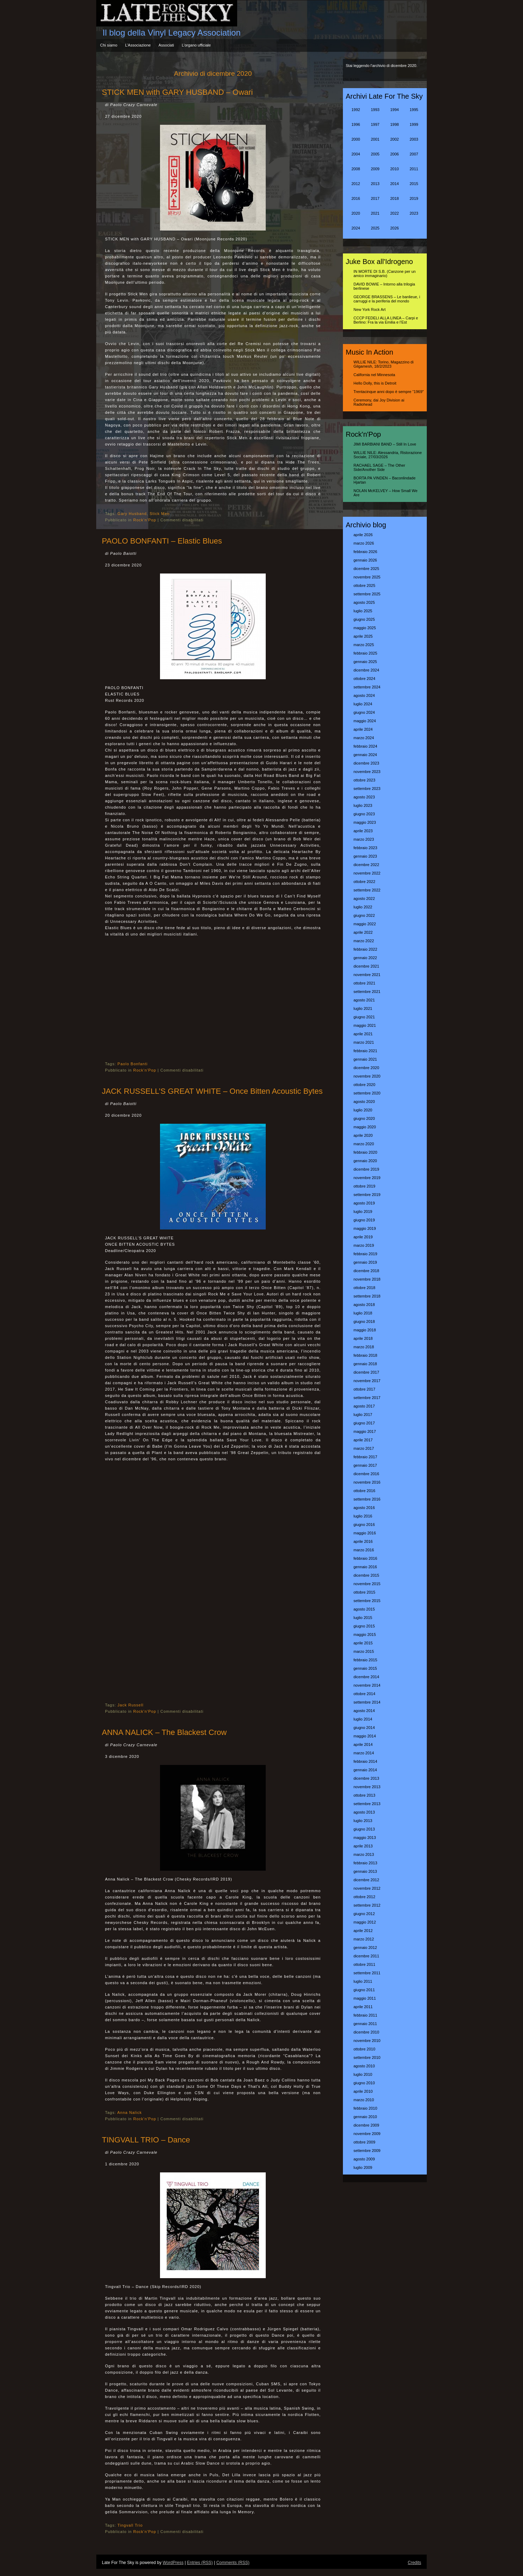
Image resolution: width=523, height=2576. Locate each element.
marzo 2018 (363, 1347)
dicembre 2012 (366, 1880)
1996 (355, 124)
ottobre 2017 (364, 1389)
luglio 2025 (362, 611)
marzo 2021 (363, 1042)
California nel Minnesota (374, 375)
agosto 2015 (364, 1609)
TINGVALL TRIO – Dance (146, 2139)
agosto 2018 (364, 1304)
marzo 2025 (363, 645)
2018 (394, 198)
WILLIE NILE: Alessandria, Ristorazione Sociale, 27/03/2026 (387, 454)
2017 (375, 198)
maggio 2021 (364, 1025)
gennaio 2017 (365, 1465)
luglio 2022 (362, 907)
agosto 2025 (364, 602)
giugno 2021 (364, 1017)
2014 (394, 184)
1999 (414, 124)
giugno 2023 (364, 814)
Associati (166, 45)
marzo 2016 (363, 1550)
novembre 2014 (366, 1685)
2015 (414, 184)
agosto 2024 (364, 695)
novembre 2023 (366, 771)
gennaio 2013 (365, 1871)
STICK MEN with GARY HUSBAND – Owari (177, 92)
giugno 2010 (364, 2083)
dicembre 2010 (366, 2032)
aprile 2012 (363, 1930)
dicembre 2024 (366, 670)
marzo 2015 (363, 1651)
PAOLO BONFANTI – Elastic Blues (162, 540)
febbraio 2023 (365, 848)
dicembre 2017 (366, 1372)
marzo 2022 (363, 941)
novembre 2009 (366, 2134)
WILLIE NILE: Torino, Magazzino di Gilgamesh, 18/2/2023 (383, 364)
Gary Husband (132, 513)
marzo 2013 (363, 1854)
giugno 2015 (364, 1626)
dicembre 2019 (366, 1169)
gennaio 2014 (365, 1770)
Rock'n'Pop (144, 520)
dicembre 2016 (366, 1474)
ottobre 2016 (364, 1491)
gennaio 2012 (365, 1947)
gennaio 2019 (365, 1262)
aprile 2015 (363, 1643)
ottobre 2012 (364, 1897)
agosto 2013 (364, 1812)
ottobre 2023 (364, 780)
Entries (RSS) (200, 2562)
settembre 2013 (366, 1804)
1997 (375, 124)
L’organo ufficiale (196, 45)
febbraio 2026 (365, 552)
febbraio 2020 (365, 1152)
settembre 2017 (366, 1398)
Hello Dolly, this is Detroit (374, 383)
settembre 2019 (366, 1194)
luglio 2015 (362, 1617)
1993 (375, 110)
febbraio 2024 (365, 746)
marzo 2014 (363, 1753)
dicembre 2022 (366, 865)
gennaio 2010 (365, 2117)
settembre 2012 (366, 1905)
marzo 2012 (363, 1939)
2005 (375, 154)
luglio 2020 (362, 1110)
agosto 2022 (364, 898)
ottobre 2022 (364, 881)
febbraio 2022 (365, 949)
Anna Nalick (129, 2112)
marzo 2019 (363, 1245)
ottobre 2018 (364, 1288)
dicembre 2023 (366, 763)
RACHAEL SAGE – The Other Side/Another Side (379, 467)
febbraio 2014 (365, 1761)
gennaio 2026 (365, 560)
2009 (375, 169)
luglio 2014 (362, 1719)
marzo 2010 (363, 2100)
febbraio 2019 (365, 1254)
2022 (394, 213)
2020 (355, 213)
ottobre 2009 (364, 2142)
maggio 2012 (364, 1922)
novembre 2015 (366, 1584)
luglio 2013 (362, 1820)
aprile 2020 (363, 1135)
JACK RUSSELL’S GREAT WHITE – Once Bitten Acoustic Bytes (212, 1091)
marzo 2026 (363, 543)
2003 (414, 139)
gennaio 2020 (365, 1161)
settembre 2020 (366, 1093)
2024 (355, 228)
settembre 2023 (366, 788)
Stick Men (159, 513)
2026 (394, 228)
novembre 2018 (366, 1279)
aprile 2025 (363, 636)
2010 (394, 169)
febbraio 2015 (365, 1660)
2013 (375, 184)
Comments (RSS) (233, 2562)
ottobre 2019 (364, 1186)
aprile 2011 (363, 2007)
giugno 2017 (364, 1423)
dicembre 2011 (366, 1956)
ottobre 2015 (364, 1592)
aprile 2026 (363, 535)
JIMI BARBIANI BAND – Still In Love (384, 444)
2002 (394, 139)
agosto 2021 (364, 1000)
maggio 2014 (364, 1736)
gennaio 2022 (365, 958)
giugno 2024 (364, 712)
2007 (414, 154)
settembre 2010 (366, 2057)
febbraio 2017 (365, 1457)
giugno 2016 (364, 1524)
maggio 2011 (364, 1998)
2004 (355, 154)
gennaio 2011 (365, 2024)
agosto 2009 (364, 2159)
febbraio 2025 (365, 653)
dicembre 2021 (366, 966)
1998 (394, 124)
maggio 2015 (364, 1634)
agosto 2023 (364, 797)
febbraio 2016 (365, 1558)
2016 (355, 198)
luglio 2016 (362, 1516)
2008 (355, 169)
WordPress (173, 2562)
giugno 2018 (364, 1321)
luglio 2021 (362, 1008)
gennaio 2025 (365, 662)
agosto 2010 (364, 2066)
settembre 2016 (366, 1499)
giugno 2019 (364, 1220)
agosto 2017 (364, 1406)
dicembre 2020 (366, 1068)
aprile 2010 (363, 2091)
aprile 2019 (363, 1237)
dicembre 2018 (366, 1271)
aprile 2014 (363, 1744)
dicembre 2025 (366, 568)
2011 (414, 169)
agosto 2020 (364, 1101)
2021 (375, 213)
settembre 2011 (366, 1973)
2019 (414, 198)
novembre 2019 (366, 1178)
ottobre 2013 (364, 1795)
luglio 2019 (362, 1211)
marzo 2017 (363, 1448)
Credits (414, 2562)
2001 (375, 139)
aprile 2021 (363, 1034)
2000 (355, 139)
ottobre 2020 (364, 1084)
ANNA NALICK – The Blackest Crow (164, 1732)
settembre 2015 (366, 1601)
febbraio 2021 (365, 1051)
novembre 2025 (366, 577)
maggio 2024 (364, 721)
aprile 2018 (363, 1338)
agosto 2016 (364, 1507)
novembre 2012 (366, 1888)
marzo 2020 (363, 1144)
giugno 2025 (364, 619)
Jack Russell (130, 1705)
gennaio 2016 (365, 1567)
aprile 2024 (363, 729)
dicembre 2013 (366, 1778)
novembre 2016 (366, 1482)
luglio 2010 (362, 2074)
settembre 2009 (366, 2150)
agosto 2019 (364, 1203)
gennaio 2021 (365, 1059)
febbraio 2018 (365, 1355)
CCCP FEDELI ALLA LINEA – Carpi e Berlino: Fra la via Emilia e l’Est (385, 320)
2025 (375, 228)
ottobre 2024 (364, 678)
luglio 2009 (362, 2167)
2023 (414, 213)
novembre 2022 (366, 873)
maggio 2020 (364, 1127)
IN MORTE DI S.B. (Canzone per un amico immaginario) (384, 273)
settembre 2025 (366, 594)
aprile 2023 (363, 831)
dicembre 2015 (366, 1575)
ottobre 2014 (364, 1694)
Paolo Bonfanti (132, 1064)
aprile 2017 (363, 1440)
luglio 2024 (362, 704)
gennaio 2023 (365, 856)
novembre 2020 (366, 1076)
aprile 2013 (363, 1846)
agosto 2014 (364, 1711)
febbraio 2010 (365, 2108)
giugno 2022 (364, 915)
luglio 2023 (362, 805)
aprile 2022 (363, 932)
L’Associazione (138, 45)
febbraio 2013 (365, 1863)
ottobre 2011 (364, 1964)
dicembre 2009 (366, 2125)
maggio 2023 (364, 822)
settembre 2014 (366, 1702)
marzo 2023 (363, 839)
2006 (394, 154)
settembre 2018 (366, 1296)
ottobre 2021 (364, 983)
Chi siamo (108, 45)
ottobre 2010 (364, 2049)
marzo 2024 (363, 738)
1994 (394, 110)
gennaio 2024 (365, 755)
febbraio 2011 (365, 2015)
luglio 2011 (362, 1981)
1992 (355, 110)
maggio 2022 (364, 924)
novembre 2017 (366, 1381)
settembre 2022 (366, 890)
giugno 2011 (364, 1990)
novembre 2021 (366, 975)
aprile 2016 (363, 1541)
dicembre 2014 (366, 1677)
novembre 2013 (366, 1787)
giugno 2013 (364, 1829)
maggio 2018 (364, 1330)
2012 (355, 184)
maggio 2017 (364, 1431)
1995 (414, 110)
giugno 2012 (364, 1914)
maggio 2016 (364, 1533)
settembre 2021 (366, 991)
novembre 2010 (366, 2040)
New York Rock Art (369, 309)
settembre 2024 (366, 687)
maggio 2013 (364, 1837)
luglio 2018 (362, 1313)
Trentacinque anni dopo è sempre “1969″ (388, 392)
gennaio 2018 (365, 1364)
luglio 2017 (362, 1414)
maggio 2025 (364, 628)
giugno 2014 (364, 1727)
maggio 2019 (364, 1228)
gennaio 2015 (365, 1668)
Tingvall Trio (130, 2525)
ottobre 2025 (364, 585)
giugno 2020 (364, 1118)
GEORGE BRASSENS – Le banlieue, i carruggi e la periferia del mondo (386, 299)
